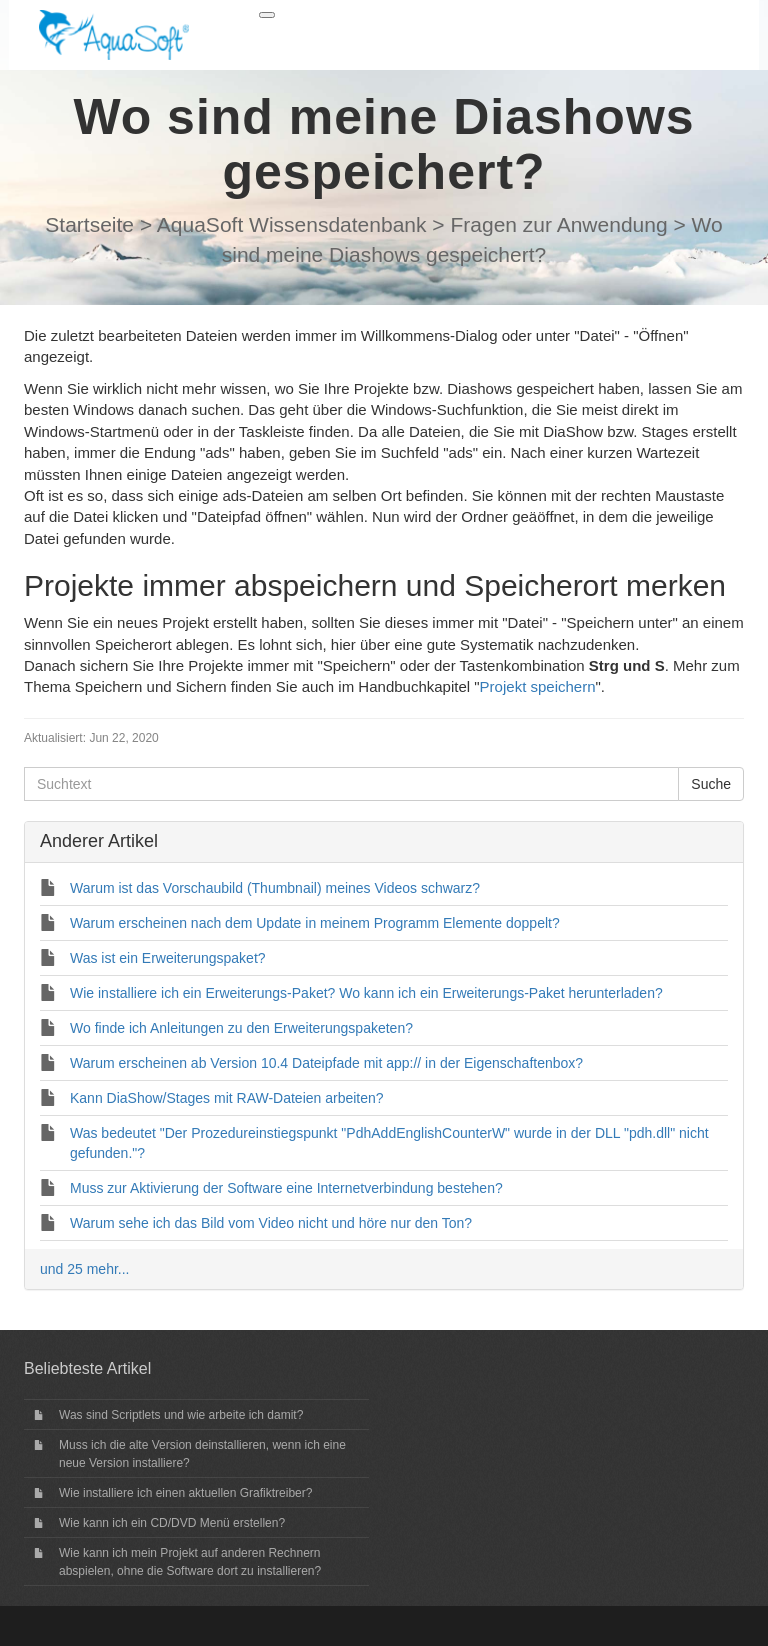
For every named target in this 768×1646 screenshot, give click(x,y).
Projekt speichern (538, 686)
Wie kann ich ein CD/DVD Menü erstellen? (172, 1523)
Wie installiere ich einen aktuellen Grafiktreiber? (185, 1493)
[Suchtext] (351, 784)
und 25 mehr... (85, 1269)
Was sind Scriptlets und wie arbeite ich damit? (181, 1415)
